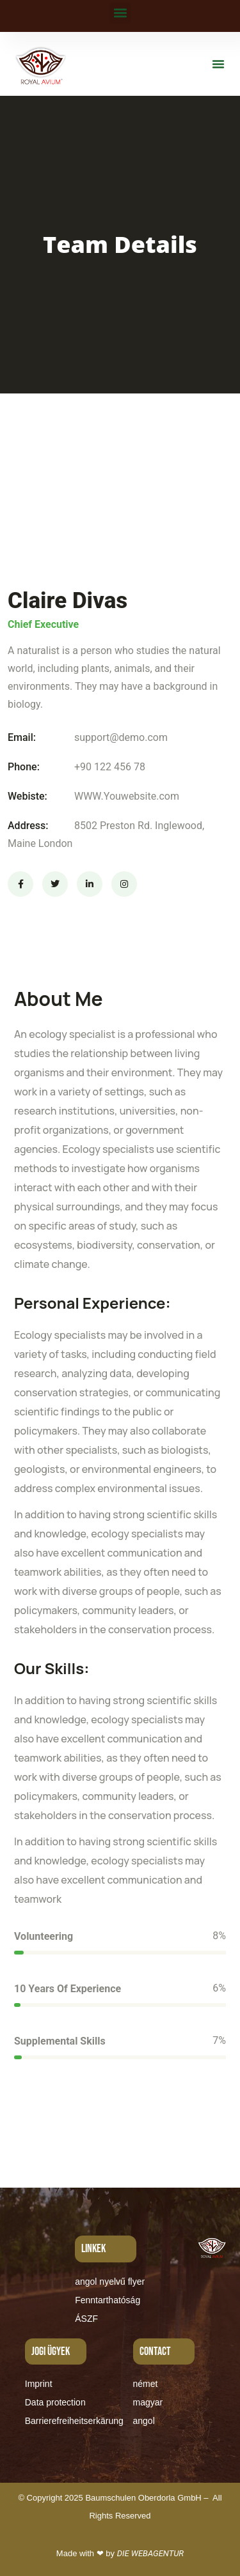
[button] (120, 13)
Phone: (24, 767)
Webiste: (27, 796)
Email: (22, 737)
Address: (28, 825)
